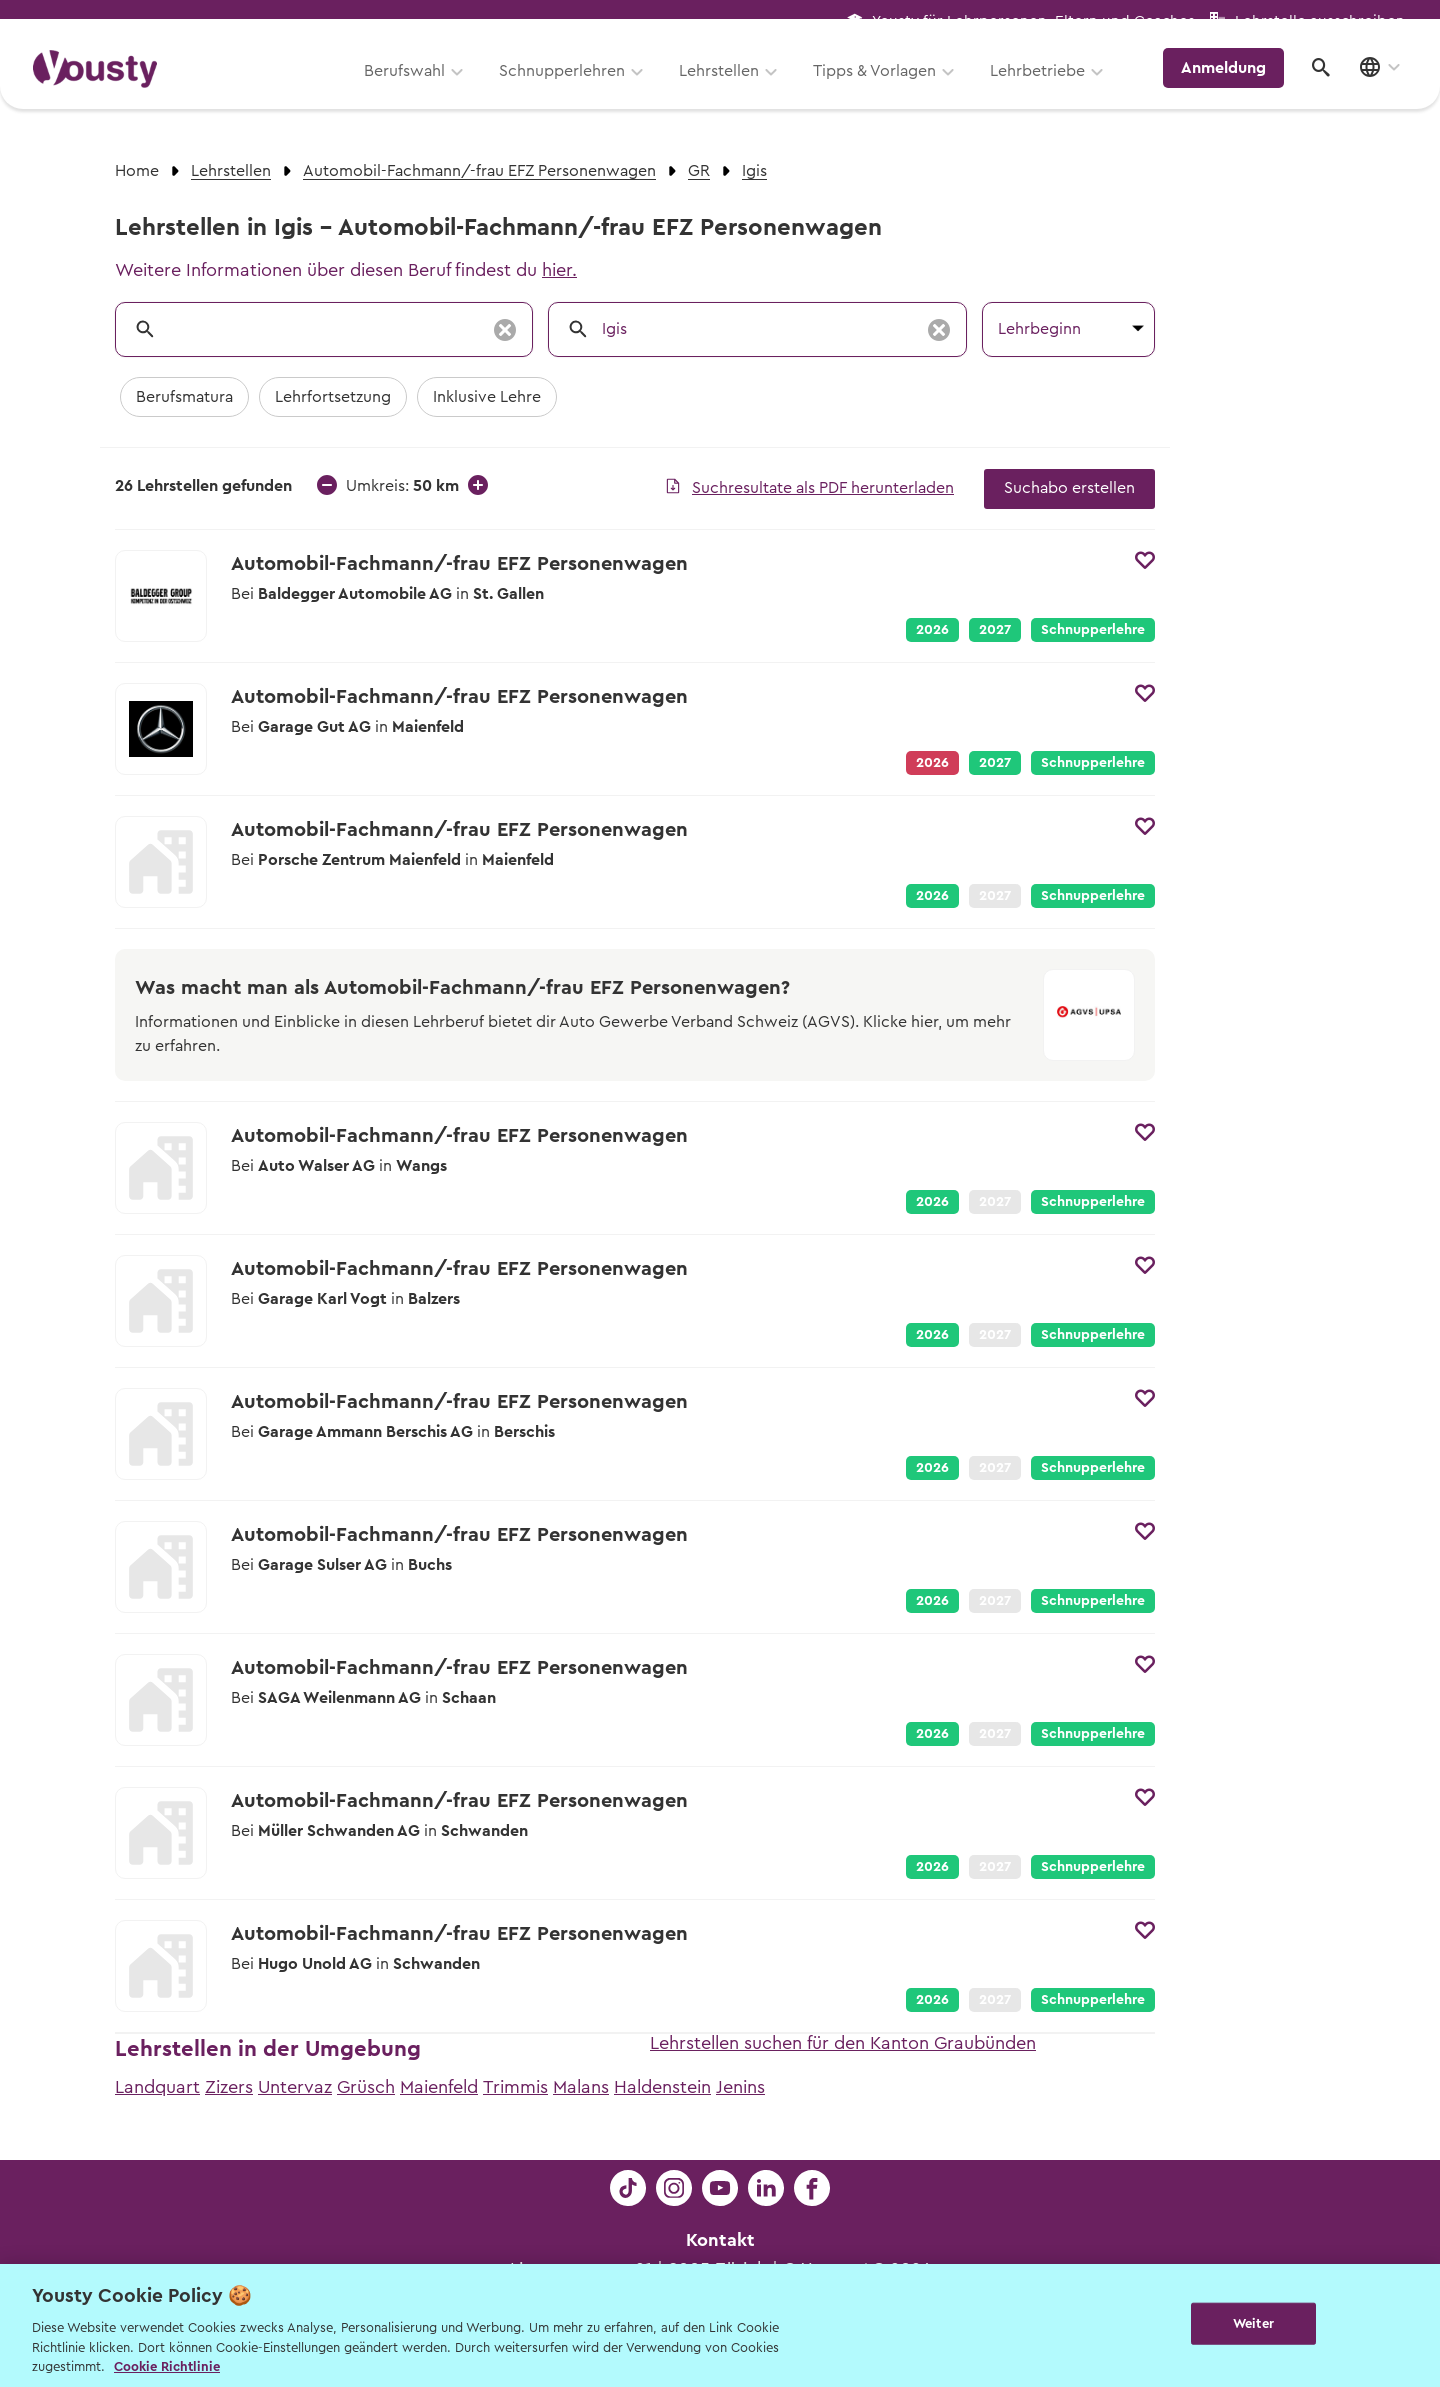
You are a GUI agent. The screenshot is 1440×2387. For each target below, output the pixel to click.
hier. (559, 270)
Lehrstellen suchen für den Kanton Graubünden (843, 2043)
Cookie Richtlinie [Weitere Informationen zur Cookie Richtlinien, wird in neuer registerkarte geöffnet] (167, 2366)
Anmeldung (1232, 85)
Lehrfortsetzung (333, 397)
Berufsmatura (184, 397)
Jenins (740, 2087)
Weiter (1253, 2323)
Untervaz (295, 2087)
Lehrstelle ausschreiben (1320, 21)
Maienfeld (439, 2087)
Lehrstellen (730, 87)
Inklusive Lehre (487, 397)
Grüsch (366, 2087)
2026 (932, 630)
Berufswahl (415, 87)
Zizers (229, 2087)
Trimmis (515, 2087)
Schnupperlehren (573, 87)
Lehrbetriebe (1048, 87)
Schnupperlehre (1093, 630)
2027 (995, 630)
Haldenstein (662, 2087)
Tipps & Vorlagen (885, 87)
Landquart (157, 2087)
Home (137, 171)
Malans (581, 2087)
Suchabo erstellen (1069, 488)
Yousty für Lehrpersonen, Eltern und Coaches (1033, 21)
